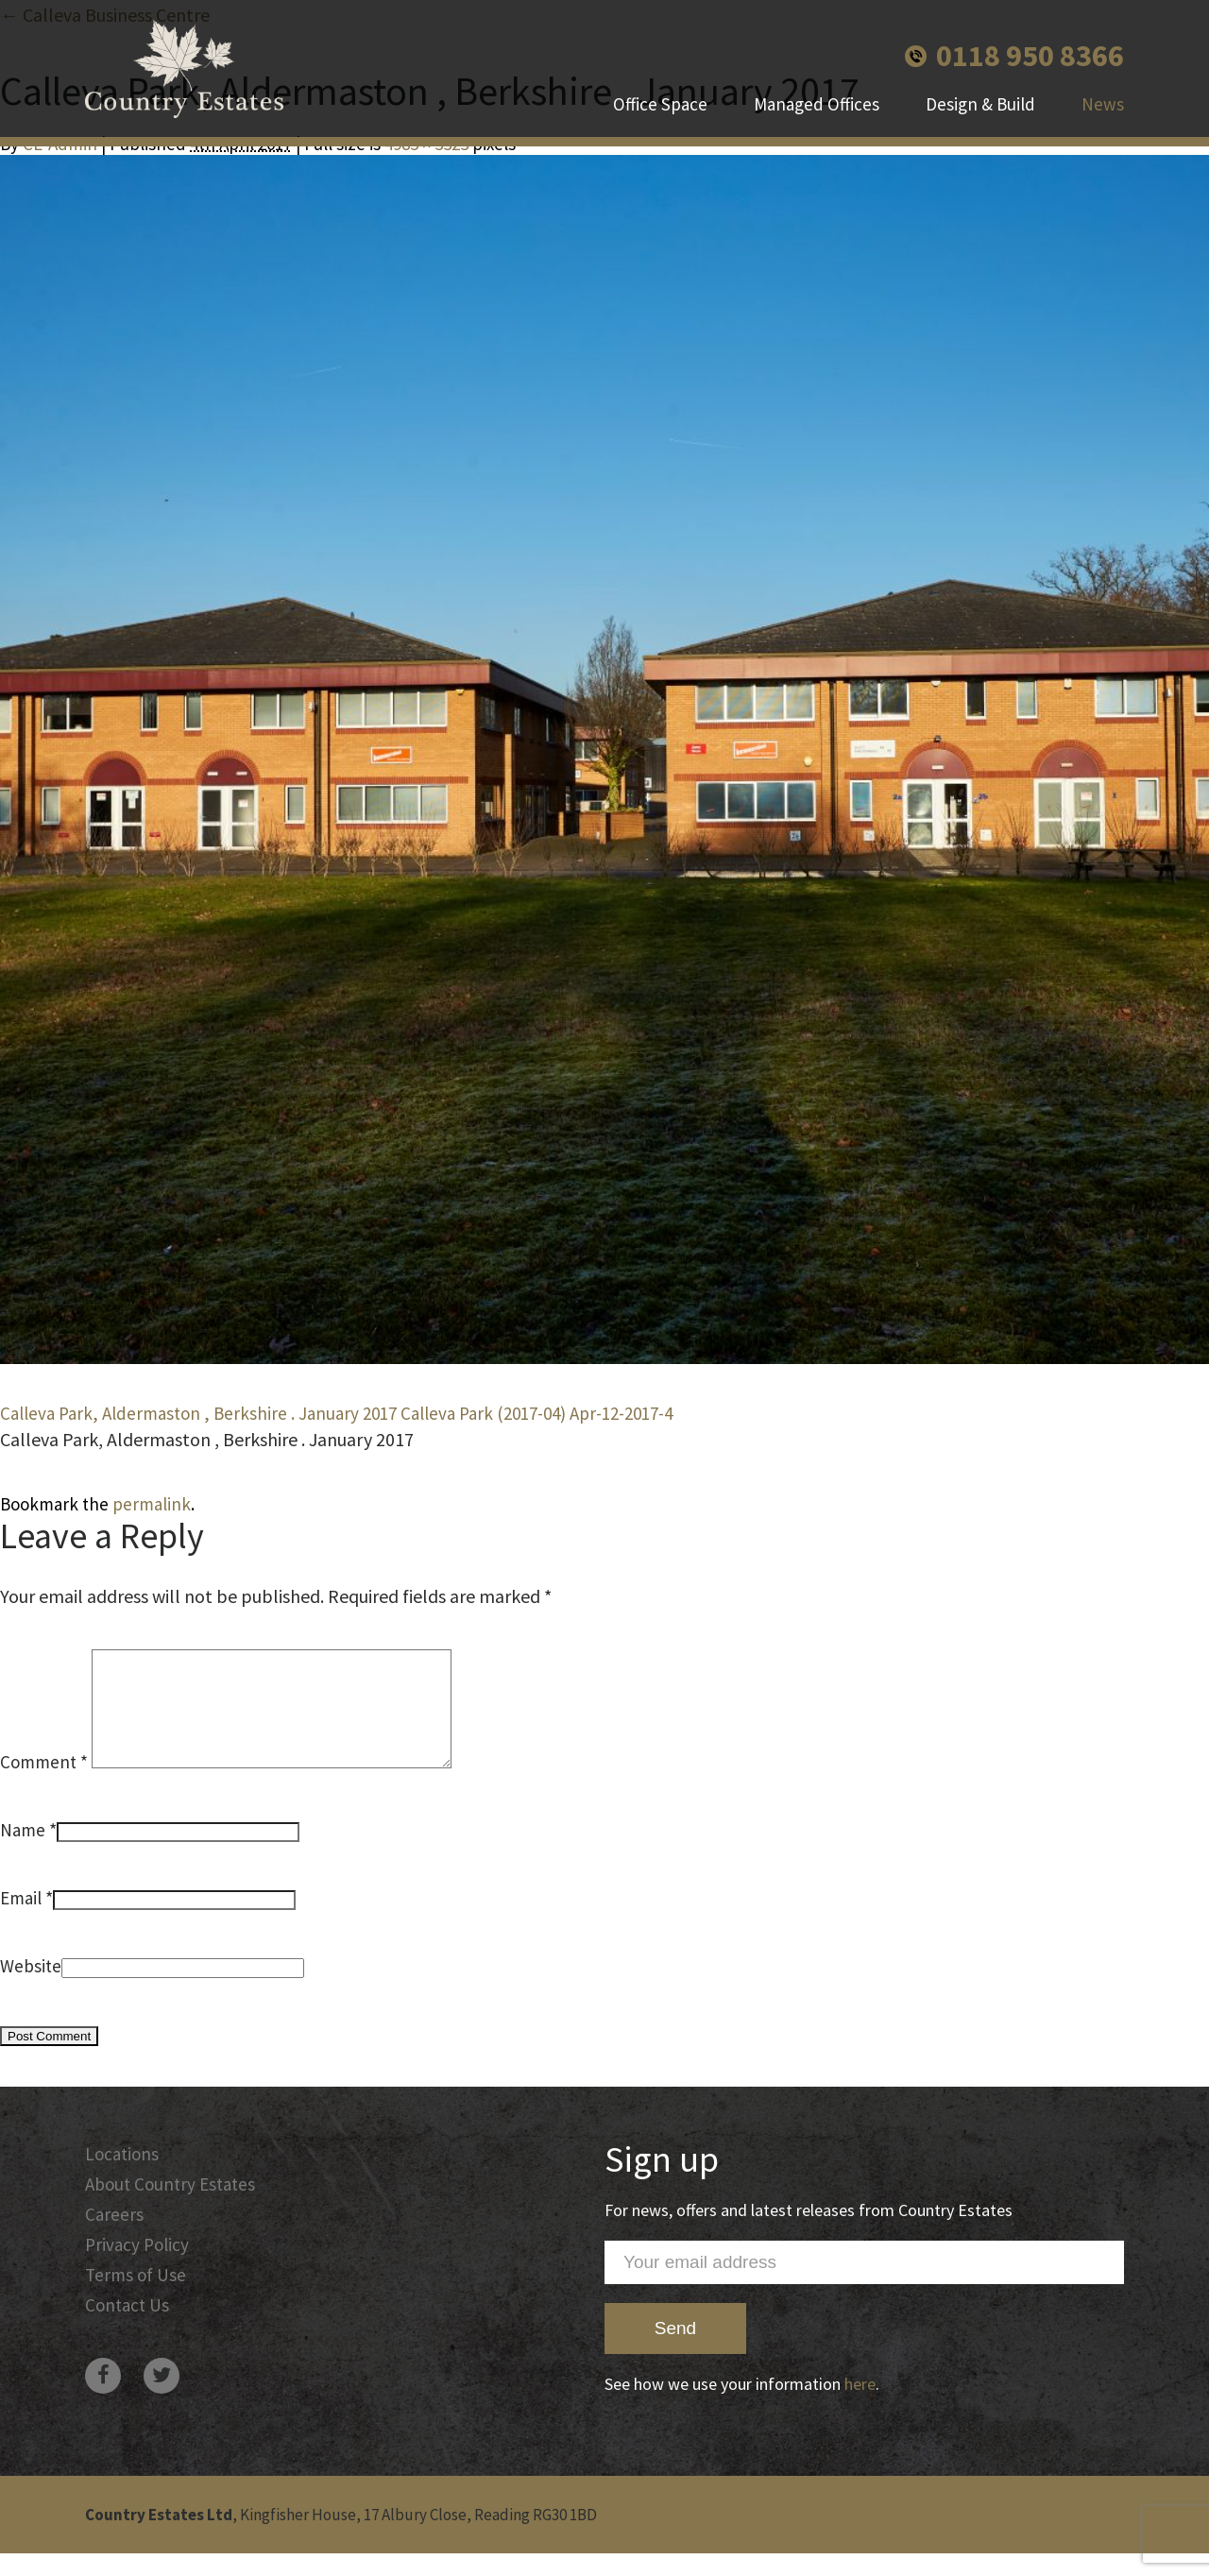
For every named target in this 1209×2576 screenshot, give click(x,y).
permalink (151, 1504)
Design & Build (980, 104)
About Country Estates (170, 2206)
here (860, 2406)
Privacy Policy (137, 2267)
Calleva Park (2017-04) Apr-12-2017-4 (536, 1413)
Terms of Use (135, 2297)
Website (30, 1988)
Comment (44, 1784)
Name (22, 1852)
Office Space (660, 104)
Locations (122, 2176)
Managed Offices (816, 104)
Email (21, 1920)
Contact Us (127, 2327)
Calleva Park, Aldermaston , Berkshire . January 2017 (198, 1413)
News (1102, 104)
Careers (114, 2237)
